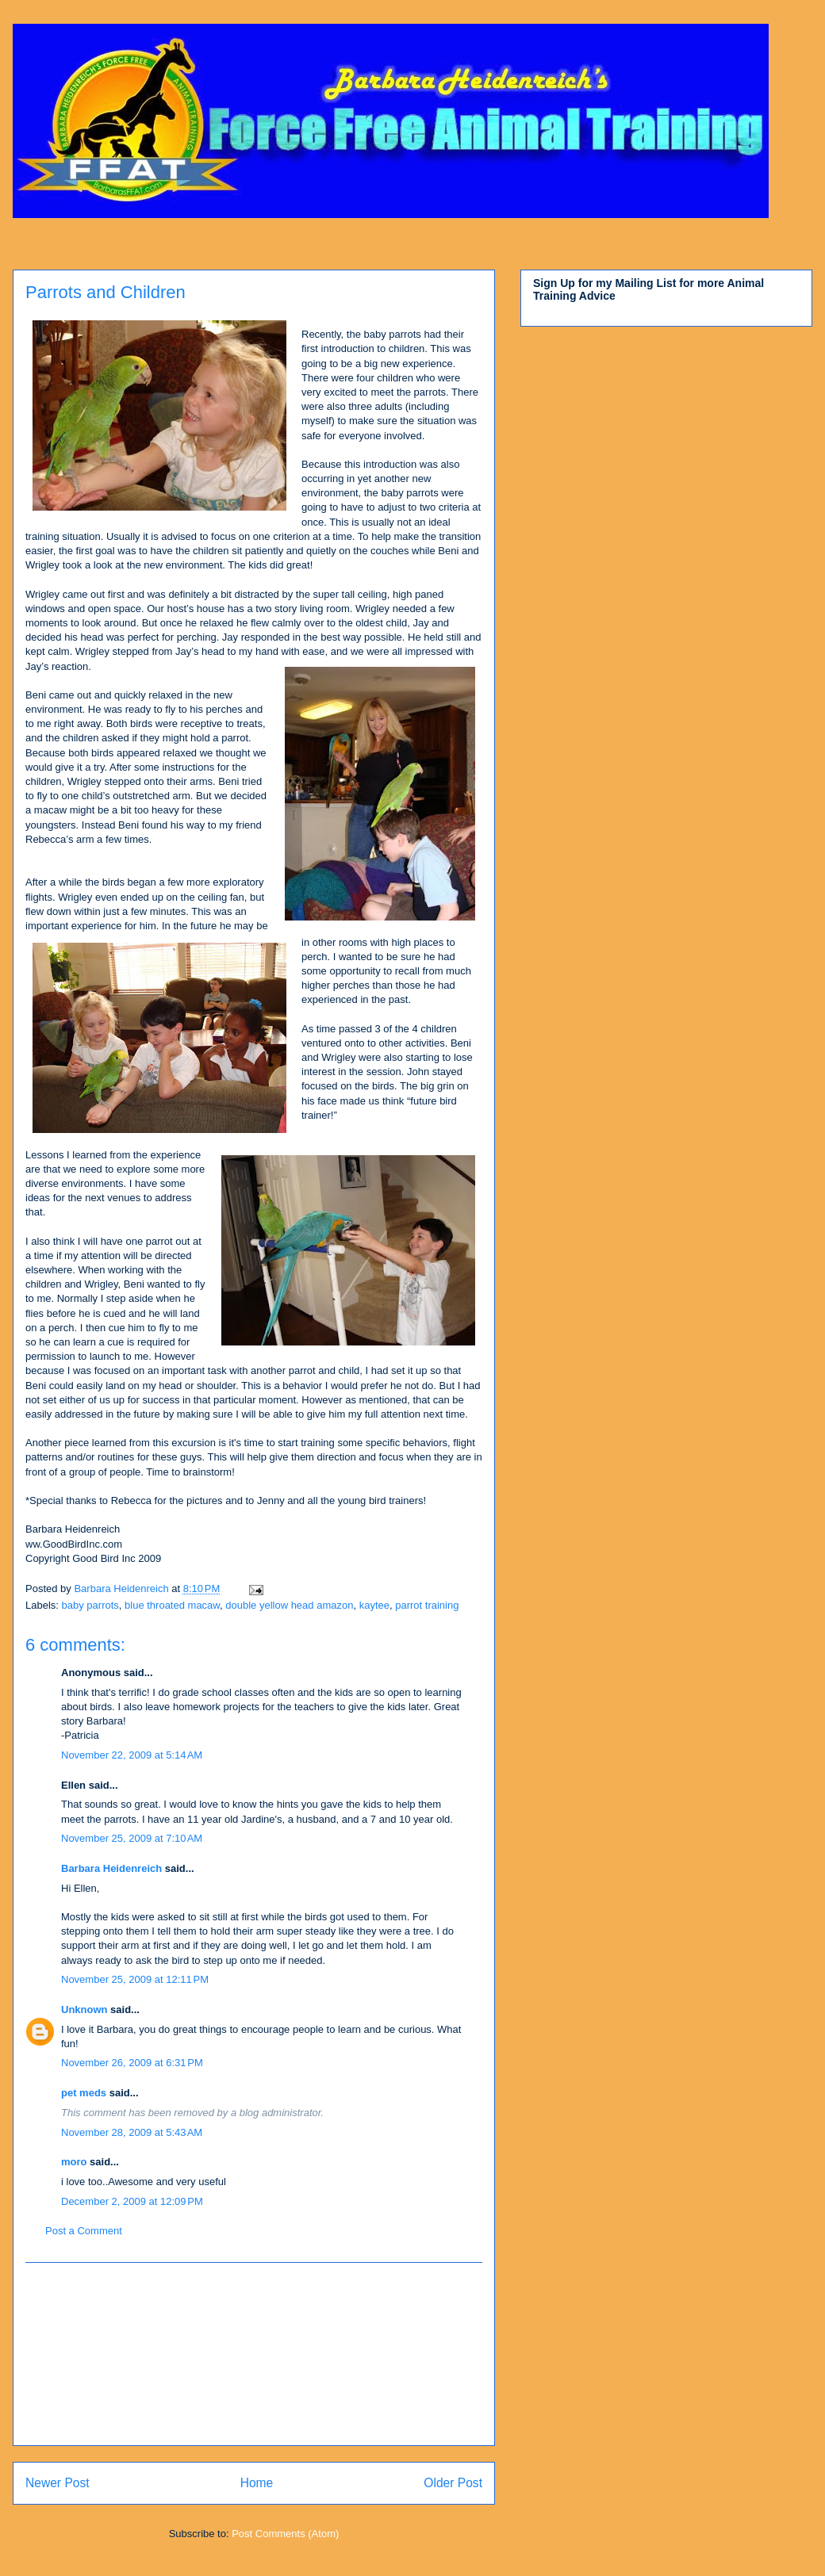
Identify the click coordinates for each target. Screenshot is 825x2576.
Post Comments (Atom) (285, 2534)
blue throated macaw (172, 1605)
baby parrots (90, 1605)
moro (74, 2162)
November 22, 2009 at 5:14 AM (131, 1755)
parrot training (427, 1605)
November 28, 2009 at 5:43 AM (131, 2132)
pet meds (83, 2093)
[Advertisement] (254, 2354)
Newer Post (57, 2483)
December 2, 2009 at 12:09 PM (132, 2201)
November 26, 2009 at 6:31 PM (132, 2063)
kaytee (374, 1605)
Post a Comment (83, 2231)
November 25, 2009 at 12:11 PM (135, 1979)
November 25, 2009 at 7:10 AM (131, 1838)
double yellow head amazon (289, 1605)
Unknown (84, 2009)
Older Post (453, 2483)
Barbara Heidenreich (111, 1868)
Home (257, 2483)
